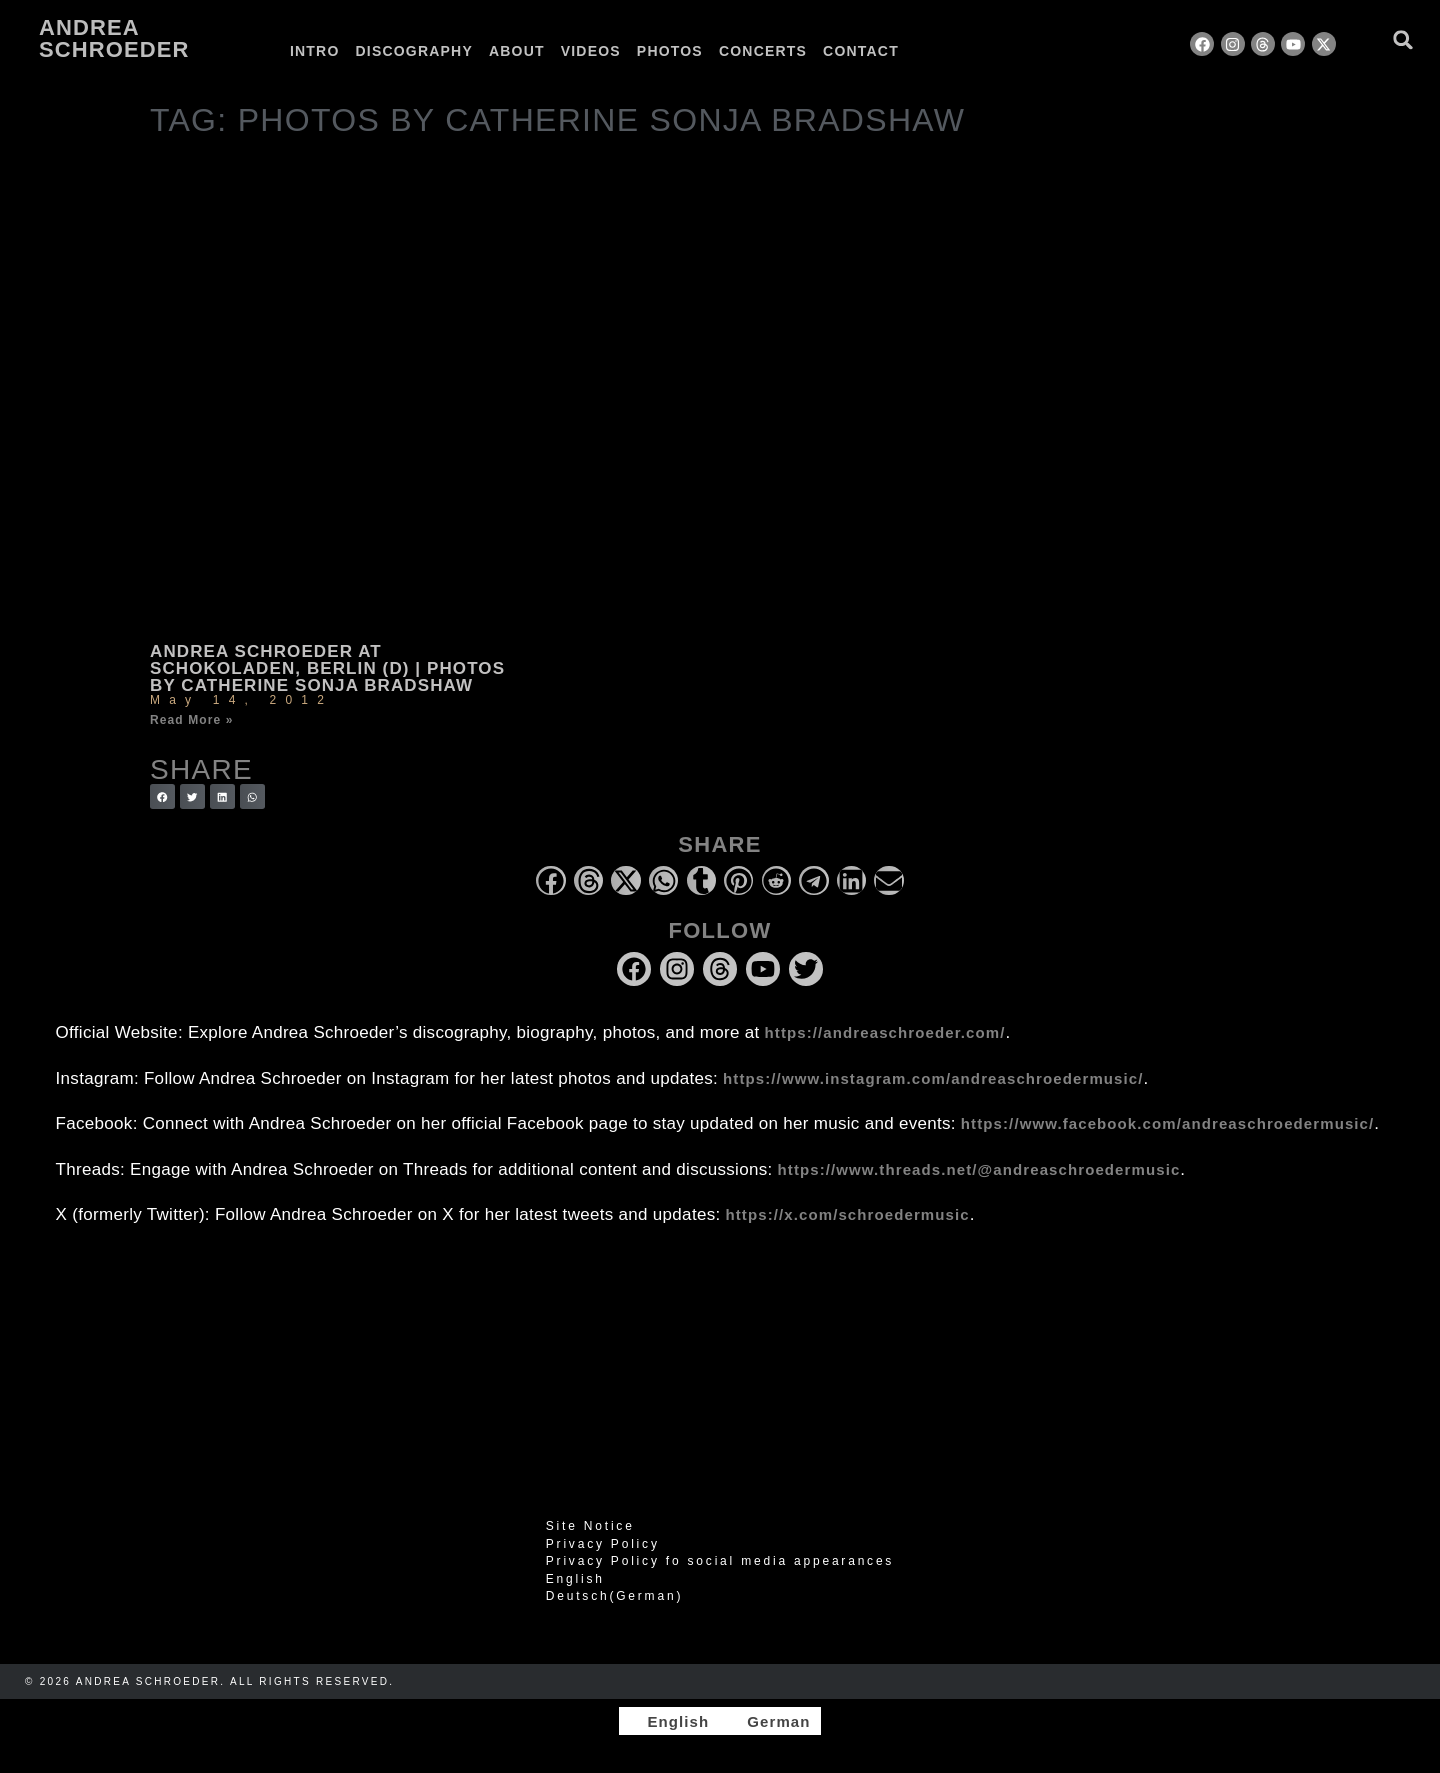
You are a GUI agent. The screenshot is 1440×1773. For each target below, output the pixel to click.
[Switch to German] (958, 51)
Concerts (763, 51)
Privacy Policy (603, 1544)
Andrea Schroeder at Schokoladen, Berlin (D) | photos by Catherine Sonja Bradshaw (327, 668)
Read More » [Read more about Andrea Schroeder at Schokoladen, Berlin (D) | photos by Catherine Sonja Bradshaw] (191, 720)
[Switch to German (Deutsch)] (720, 1596)
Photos (670, 51)
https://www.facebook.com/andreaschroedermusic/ (1167, 1123)
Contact (861, 51)
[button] (1403, 39)
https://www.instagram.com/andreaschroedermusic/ (933, 1078)
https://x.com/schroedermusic (848, 1214)
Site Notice (590, 1526)
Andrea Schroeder (114, 38)
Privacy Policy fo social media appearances (720, 1561)
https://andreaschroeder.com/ (885, 1032)
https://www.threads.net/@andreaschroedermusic (979, 1169)
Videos (591, 51)
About (517, 51)
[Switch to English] (669, 1721)
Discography (414, 51)
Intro (315, 51)
